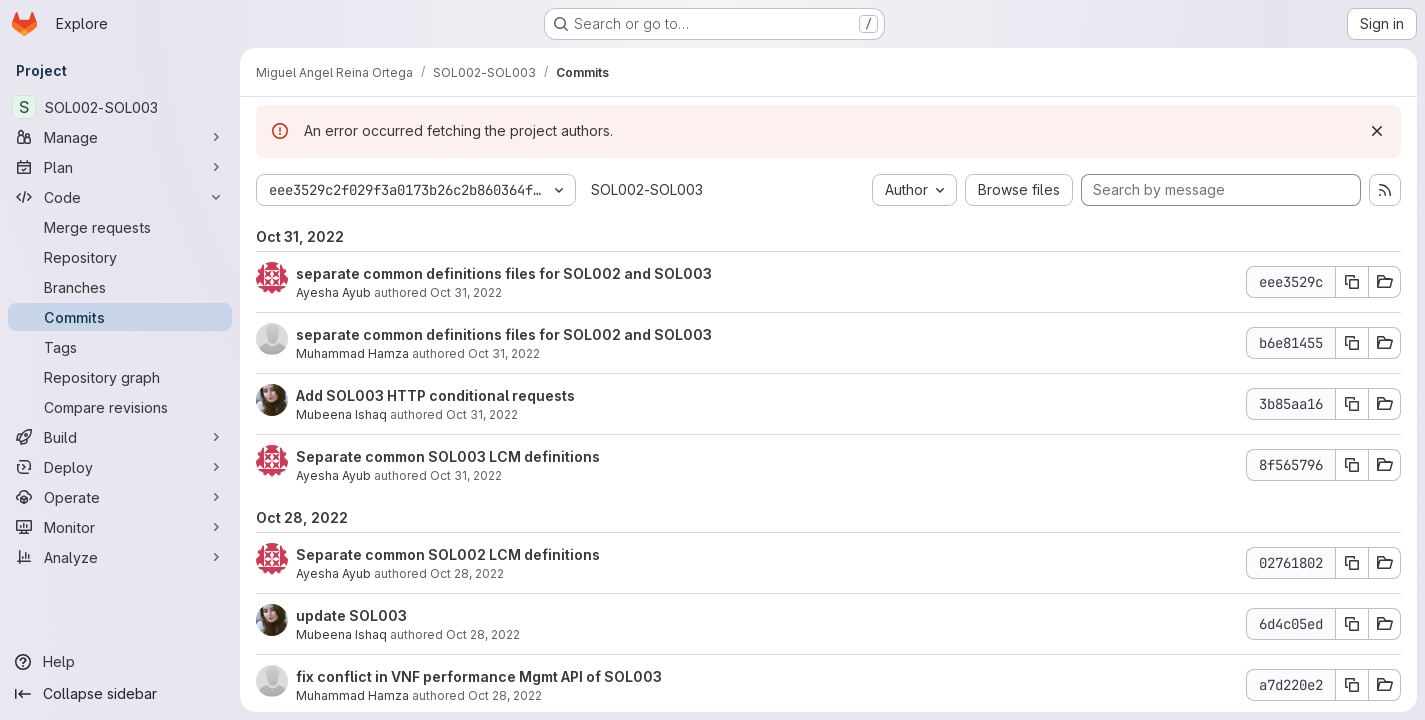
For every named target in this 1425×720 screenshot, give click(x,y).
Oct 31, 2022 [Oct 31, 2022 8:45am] (504, 353)
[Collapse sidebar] (120, 694)
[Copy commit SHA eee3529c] (1352, 282)
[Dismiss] (1377, 131)
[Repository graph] (120, 377)
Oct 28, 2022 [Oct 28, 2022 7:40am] (483, 634)
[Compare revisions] (120, 407)
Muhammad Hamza (352, 353)
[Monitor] (120, 527)
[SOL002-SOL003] (120, 107)
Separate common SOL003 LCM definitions (448, 456)
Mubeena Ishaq (341, 414)
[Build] (120, 437)
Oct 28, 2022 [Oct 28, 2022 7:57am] (467, 573)
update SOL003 (351, 615)
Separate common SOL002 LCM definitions (448, 554)
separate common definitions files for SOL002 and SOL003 (504, 273)
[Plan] (120, 167)
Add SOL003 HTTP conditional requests (435, 395)
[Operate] (120, 497)
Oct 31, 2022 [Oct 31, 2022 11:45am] (466, 292)
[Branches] (120, 287)
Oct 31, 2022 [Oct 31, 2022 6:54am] (466, 475)
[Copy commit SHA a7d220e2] (1352, 685)
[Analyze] (120, 557)
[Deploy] (120, 467)
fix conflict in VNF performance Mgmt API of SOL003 (479, 676)
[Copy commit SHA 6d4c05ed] (1352, 624)
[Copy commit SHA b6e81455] (1352, 343)
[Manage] (120, 137)
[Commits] (120, 317)
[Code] (120, 197)
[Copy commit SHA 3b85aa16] (1352, 404)
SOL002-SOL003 (647, 189)
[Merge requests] (120, 227)
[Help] (120, 662)
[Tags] (120, 347)
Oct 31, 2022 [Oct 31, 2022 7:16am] (482, 414)
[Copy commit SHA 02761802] (1352, 563)
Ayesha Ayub (333, 292)
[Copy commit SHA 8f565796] (1352, 465)
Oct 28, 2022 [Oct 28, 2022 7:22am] (505, 695)
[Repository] (120, 257)
